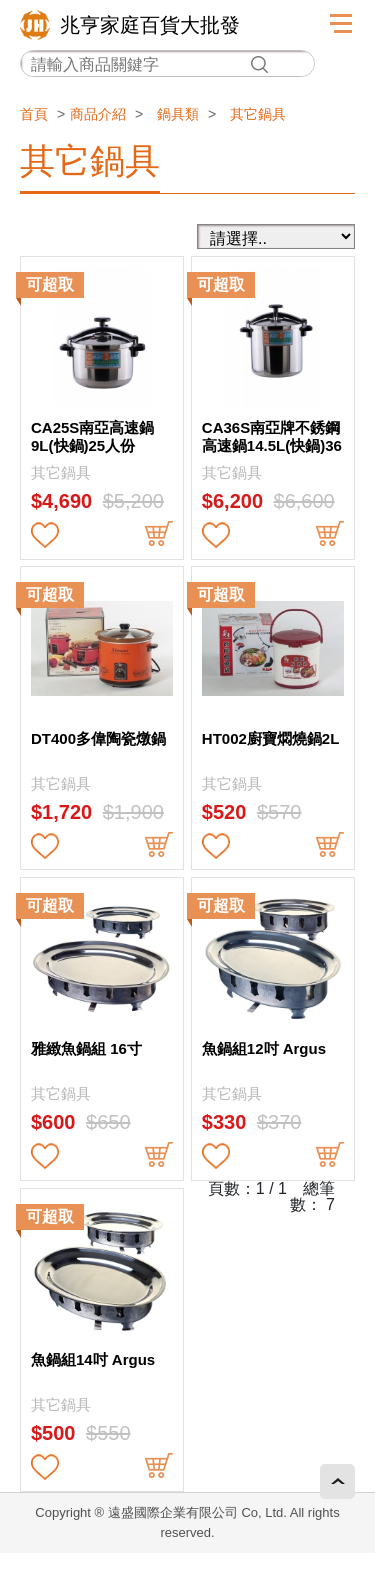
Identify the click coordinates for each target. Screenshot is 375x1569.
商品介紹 (98, 114)
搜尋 (259, 64)
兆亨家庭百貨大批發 (150, 25)
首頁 (34, 114)
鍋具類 (178, 114)
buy (159, 535)
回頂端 (337, 1481)
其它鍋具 (258, 114)
